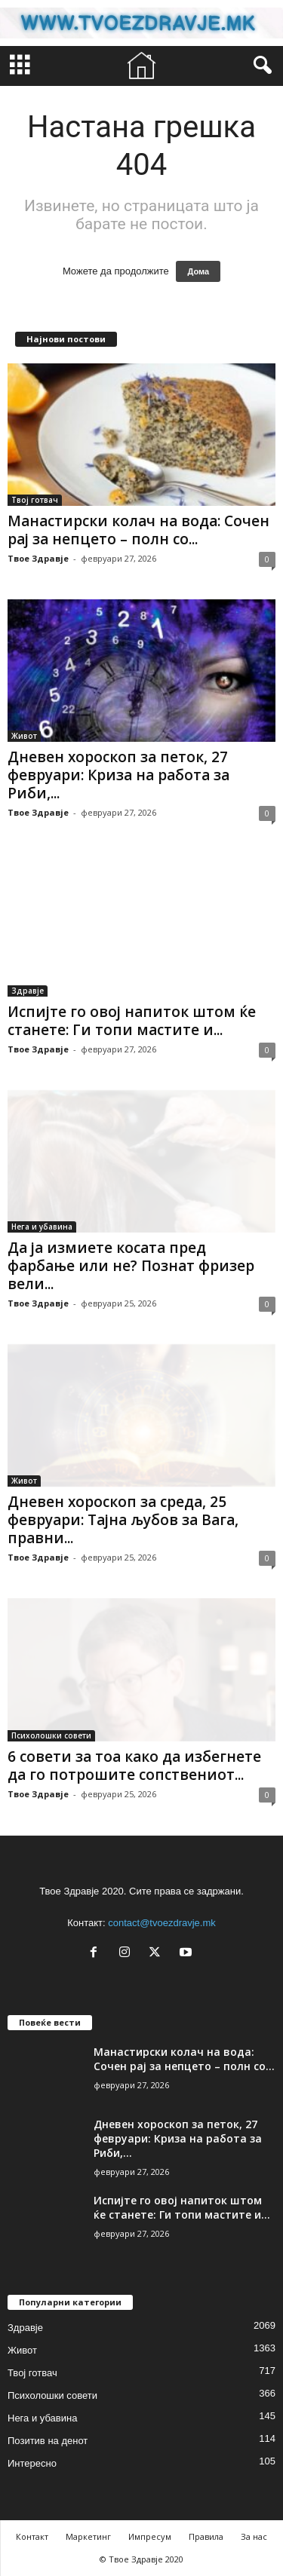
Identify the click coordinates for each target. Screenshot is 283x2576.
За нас (254, 2536)
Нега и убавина (41, 1226)
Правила (206, 2536)
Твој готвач (34, 500)
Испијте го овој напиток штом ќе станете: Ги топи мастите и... (132, 1021)
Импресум (149, 2536)
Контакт (32, 2536)
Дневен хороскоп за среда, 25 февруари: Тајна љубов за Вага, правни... (123, 1520)
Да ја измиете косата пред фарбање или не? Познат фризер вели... (131, 1266)
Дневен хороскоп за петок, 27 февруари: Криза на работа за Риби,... (118, 775)
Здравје (27, 990)
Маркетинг (88, 2536)
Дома (198, 271)
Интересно (32, 2463)
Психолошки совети (51, 1735)
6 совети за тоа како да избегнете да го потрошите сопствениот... (134, 1765)
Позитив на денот (48, 2440)
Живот (24, 736)
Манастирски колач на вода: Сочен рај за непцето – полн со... (138, 530)
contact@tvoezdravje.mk (162, 1922)
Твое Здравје (38, 558)
